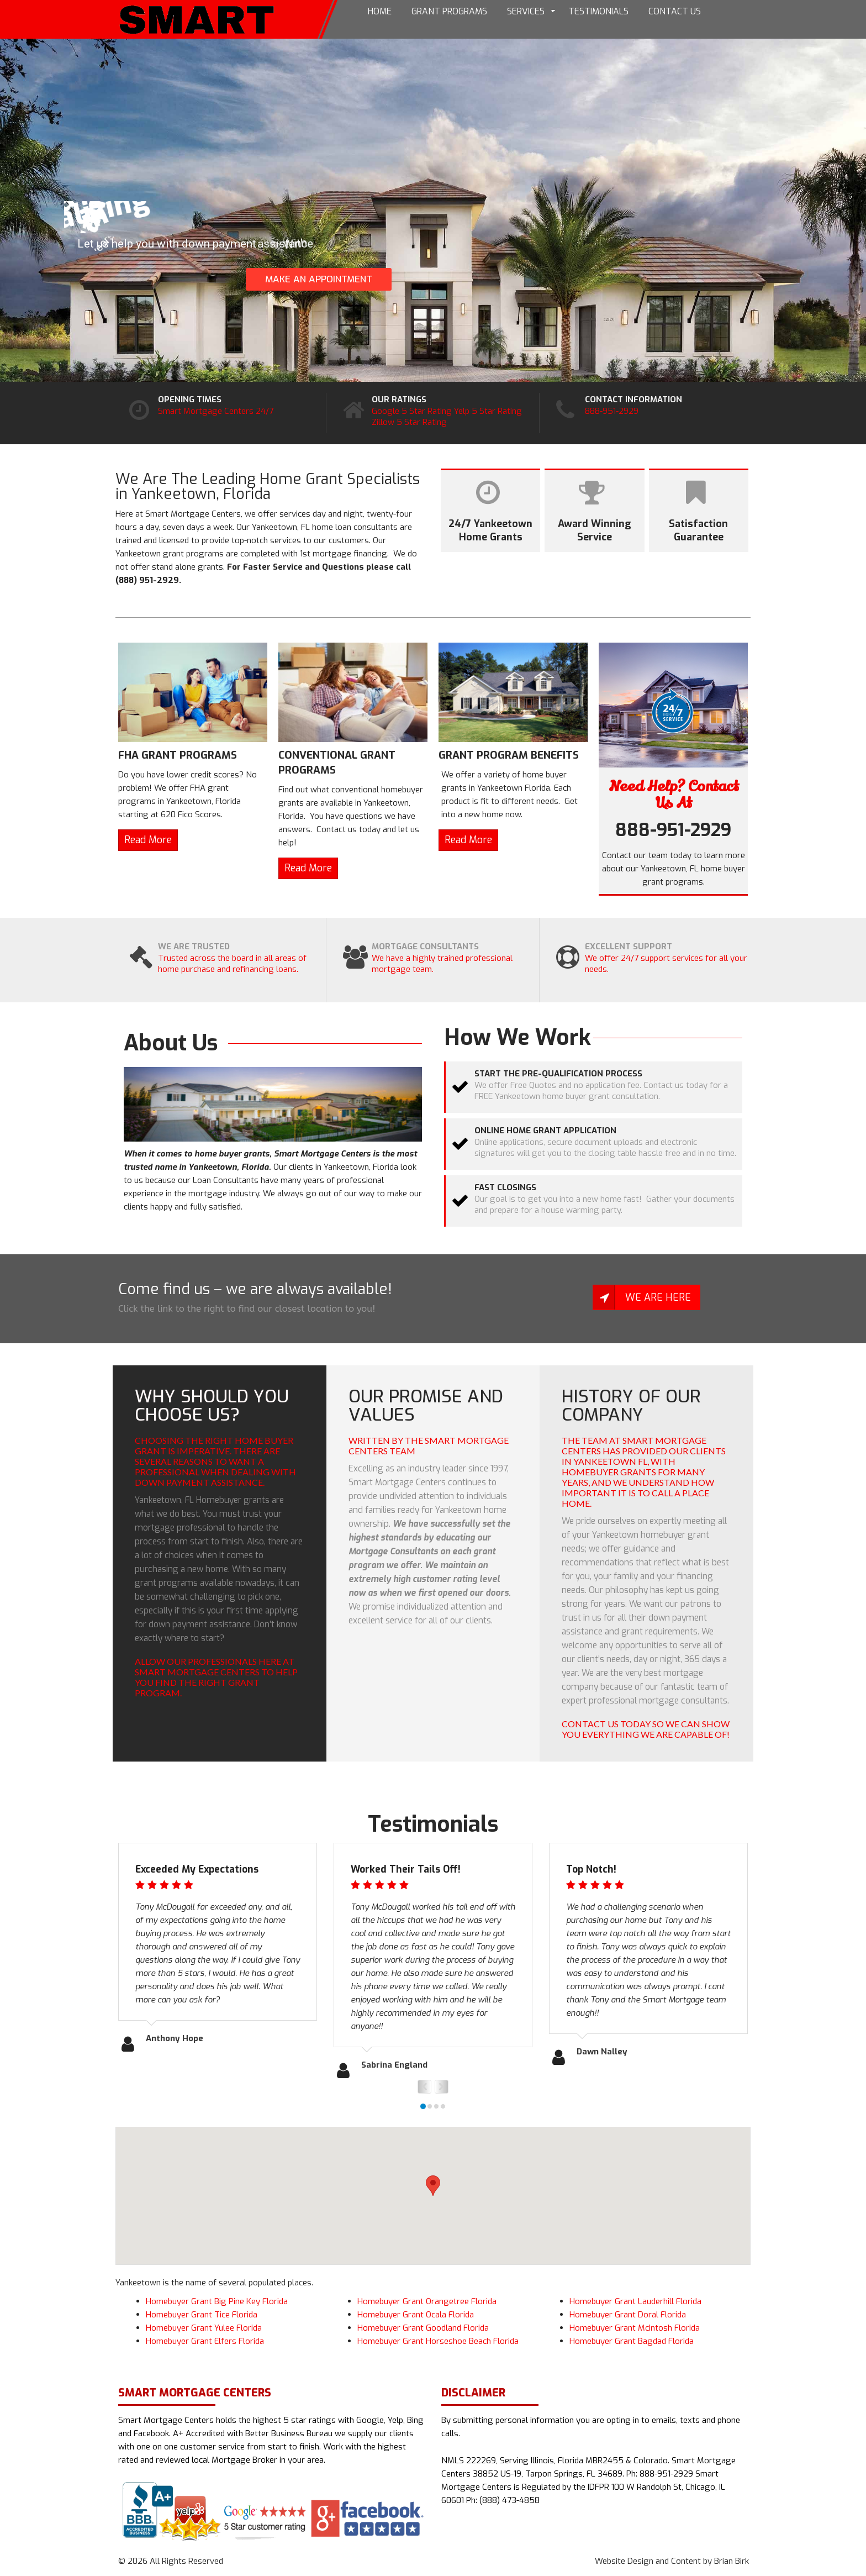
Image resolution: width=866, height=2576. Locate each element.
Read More (148, 840)
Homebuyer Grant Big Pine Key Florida (217, 2301)
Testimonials (598, 11)
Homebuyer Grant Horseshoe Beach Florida (438, 2341)
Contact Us (674, 11)
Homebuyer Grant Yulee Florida (204, 2327)
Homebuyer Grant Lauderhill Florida (635, 2301)
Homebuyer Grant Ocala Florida (415, 2314)
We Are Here (658, 1297)
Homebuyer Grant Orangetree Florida (427, 2301)
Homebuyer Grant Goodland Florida (423, 2327)
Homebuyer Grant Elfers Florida (205, 2341)
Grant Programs (449, 11)
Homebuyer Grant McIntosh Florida (634, 2327)
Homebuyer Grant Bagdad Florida (631, 2341)
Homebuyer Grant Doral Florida (627, 2314)
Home (380, 11)
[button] (433, 2185)
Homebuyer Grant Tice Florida (201, 2314)
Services (526, 11)
